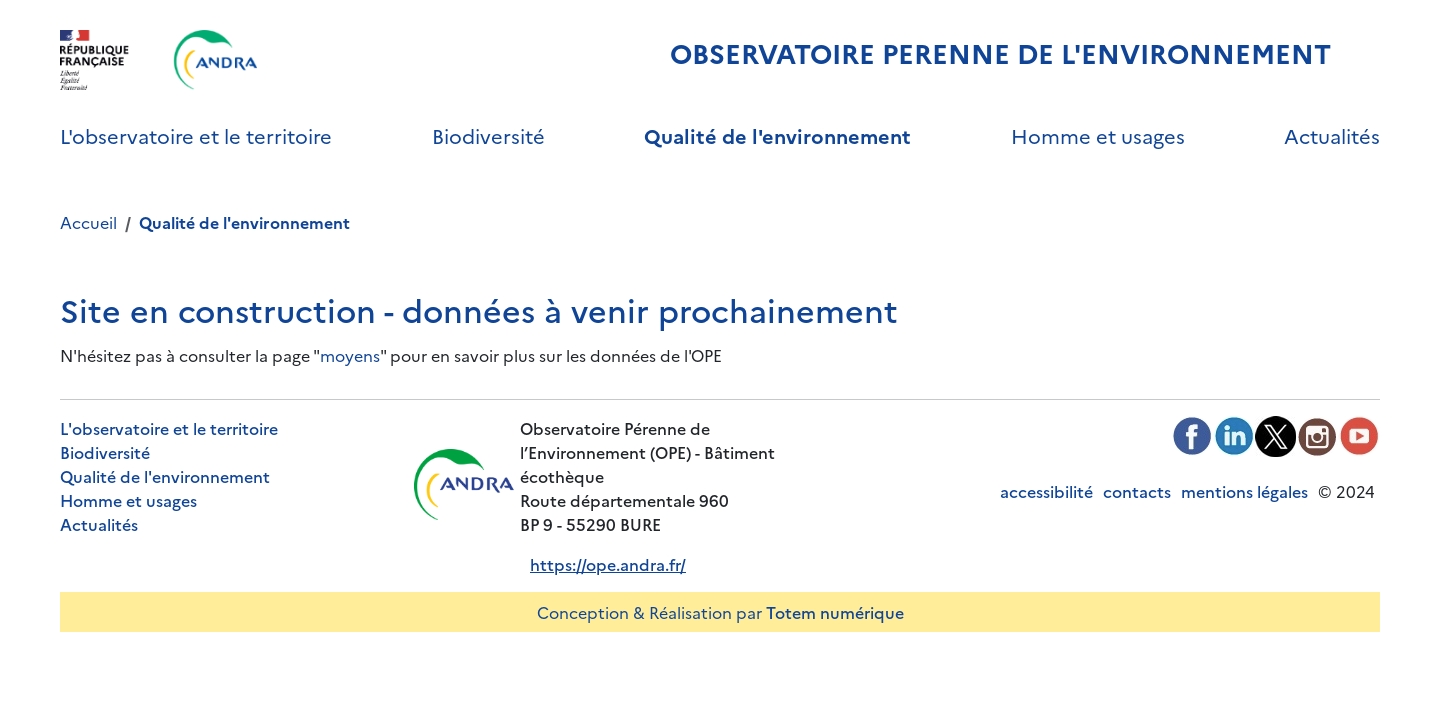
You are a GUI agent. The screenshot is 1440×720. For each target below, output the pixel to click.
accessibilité (1046, 491)
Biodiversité (488, 135)
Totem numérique (835, 612)
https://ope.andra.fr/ (608, 564)
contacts (1137, 491)
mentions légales (1244, 491)
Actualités (1332, 135)
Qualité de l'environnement (777, 135)
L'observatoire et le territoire (196, 135)
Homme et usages (1098, 135)
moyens (350, 355)
